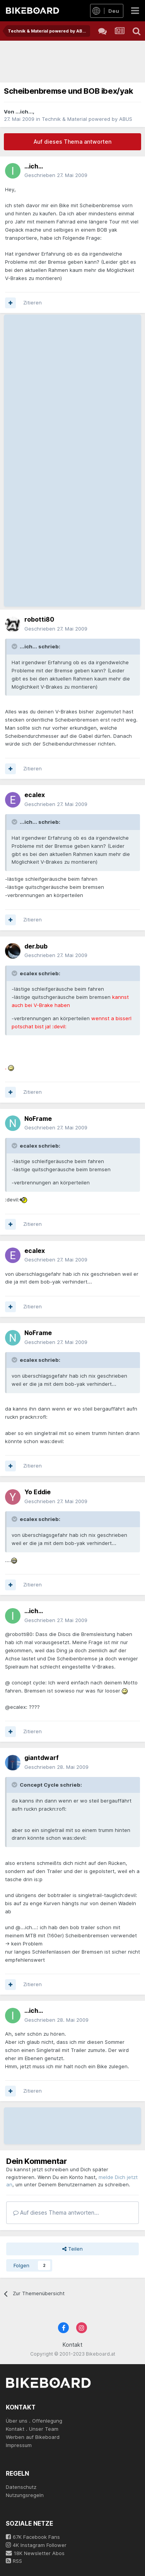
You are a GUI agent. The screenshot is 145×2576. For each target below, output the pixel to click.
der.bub (36, 946)
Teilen (72, 2249)
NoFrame (38, 1118)
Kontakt (72, 2344)
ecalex (34, 795)
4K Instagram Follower (36, 2545)
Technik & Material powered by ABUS (87, 119)
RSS (14, 2561)
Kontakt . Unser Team (32, 2429)
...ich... (24, 111)
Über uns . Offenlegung (34, 2421)
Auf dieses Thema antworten (72, 141)
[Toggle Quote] (15, 646)
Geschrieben (55, 175)
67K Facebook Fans (33, 2537)
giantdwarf (41, 1757)
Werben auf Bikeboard (33, 2437)
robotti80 (39, 619)
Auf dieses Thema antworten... (56, 2212)
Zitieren (32, 302)
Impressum (19, 2445)
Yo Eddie (37, 1492)
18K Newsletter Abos (35, 2553)
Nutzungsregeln (25, 2495)
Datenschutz (21, 2487)
